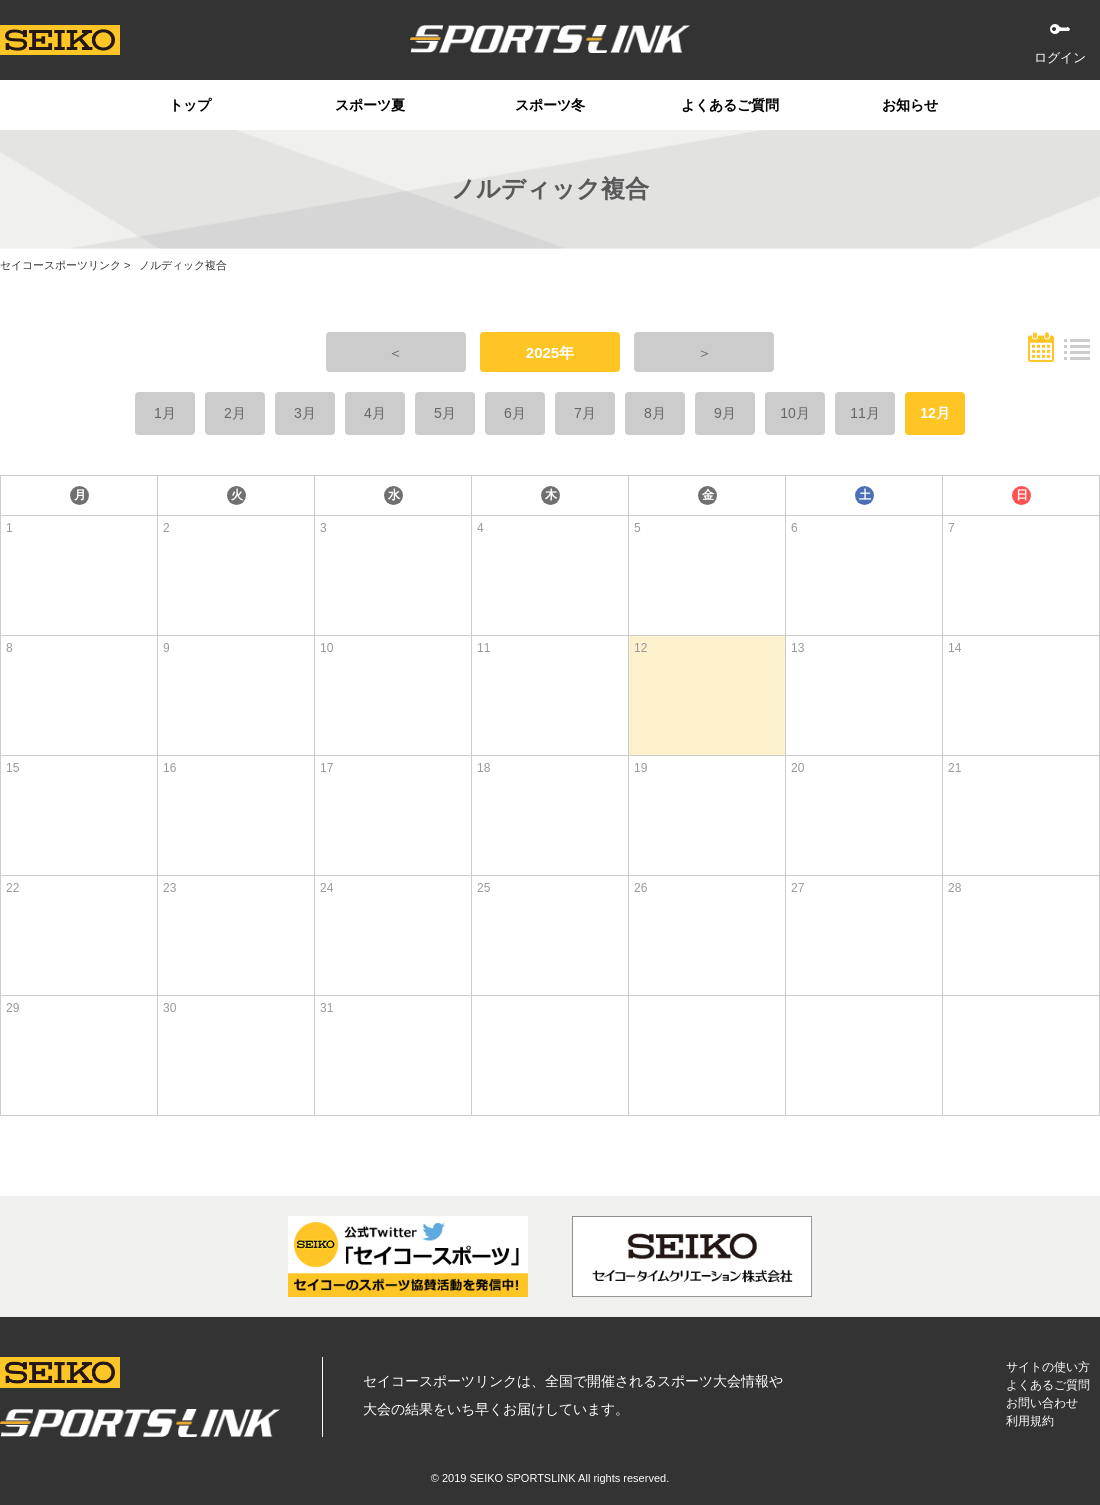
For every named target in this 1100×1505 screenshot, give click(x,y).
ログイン (1060, 57)
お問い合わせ (1042, 1403)
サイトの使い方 (1048, 1367)
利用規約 (1030, 1421)
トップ (190, 105)
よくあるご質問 (730, 105)
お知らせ (910, 105)
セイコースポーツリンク (60, 265)
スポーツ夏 (370, 105)
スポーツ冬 (550, 105)
